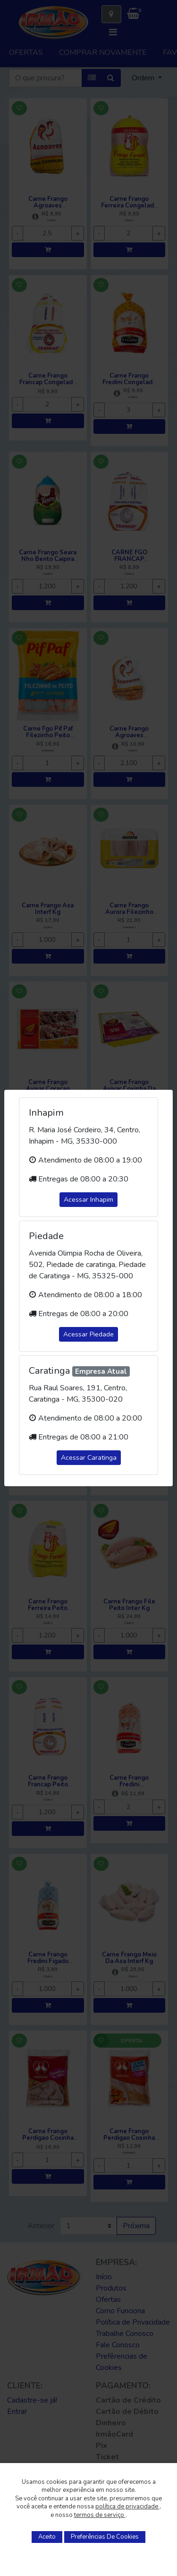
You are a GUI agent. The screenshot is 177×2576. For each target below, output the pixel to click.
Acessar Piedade (88, 1334)
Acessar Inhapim (88, 1199)
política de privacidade (127, 2506)
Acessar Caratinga (89, 1457)
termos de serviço (100, 2515)
